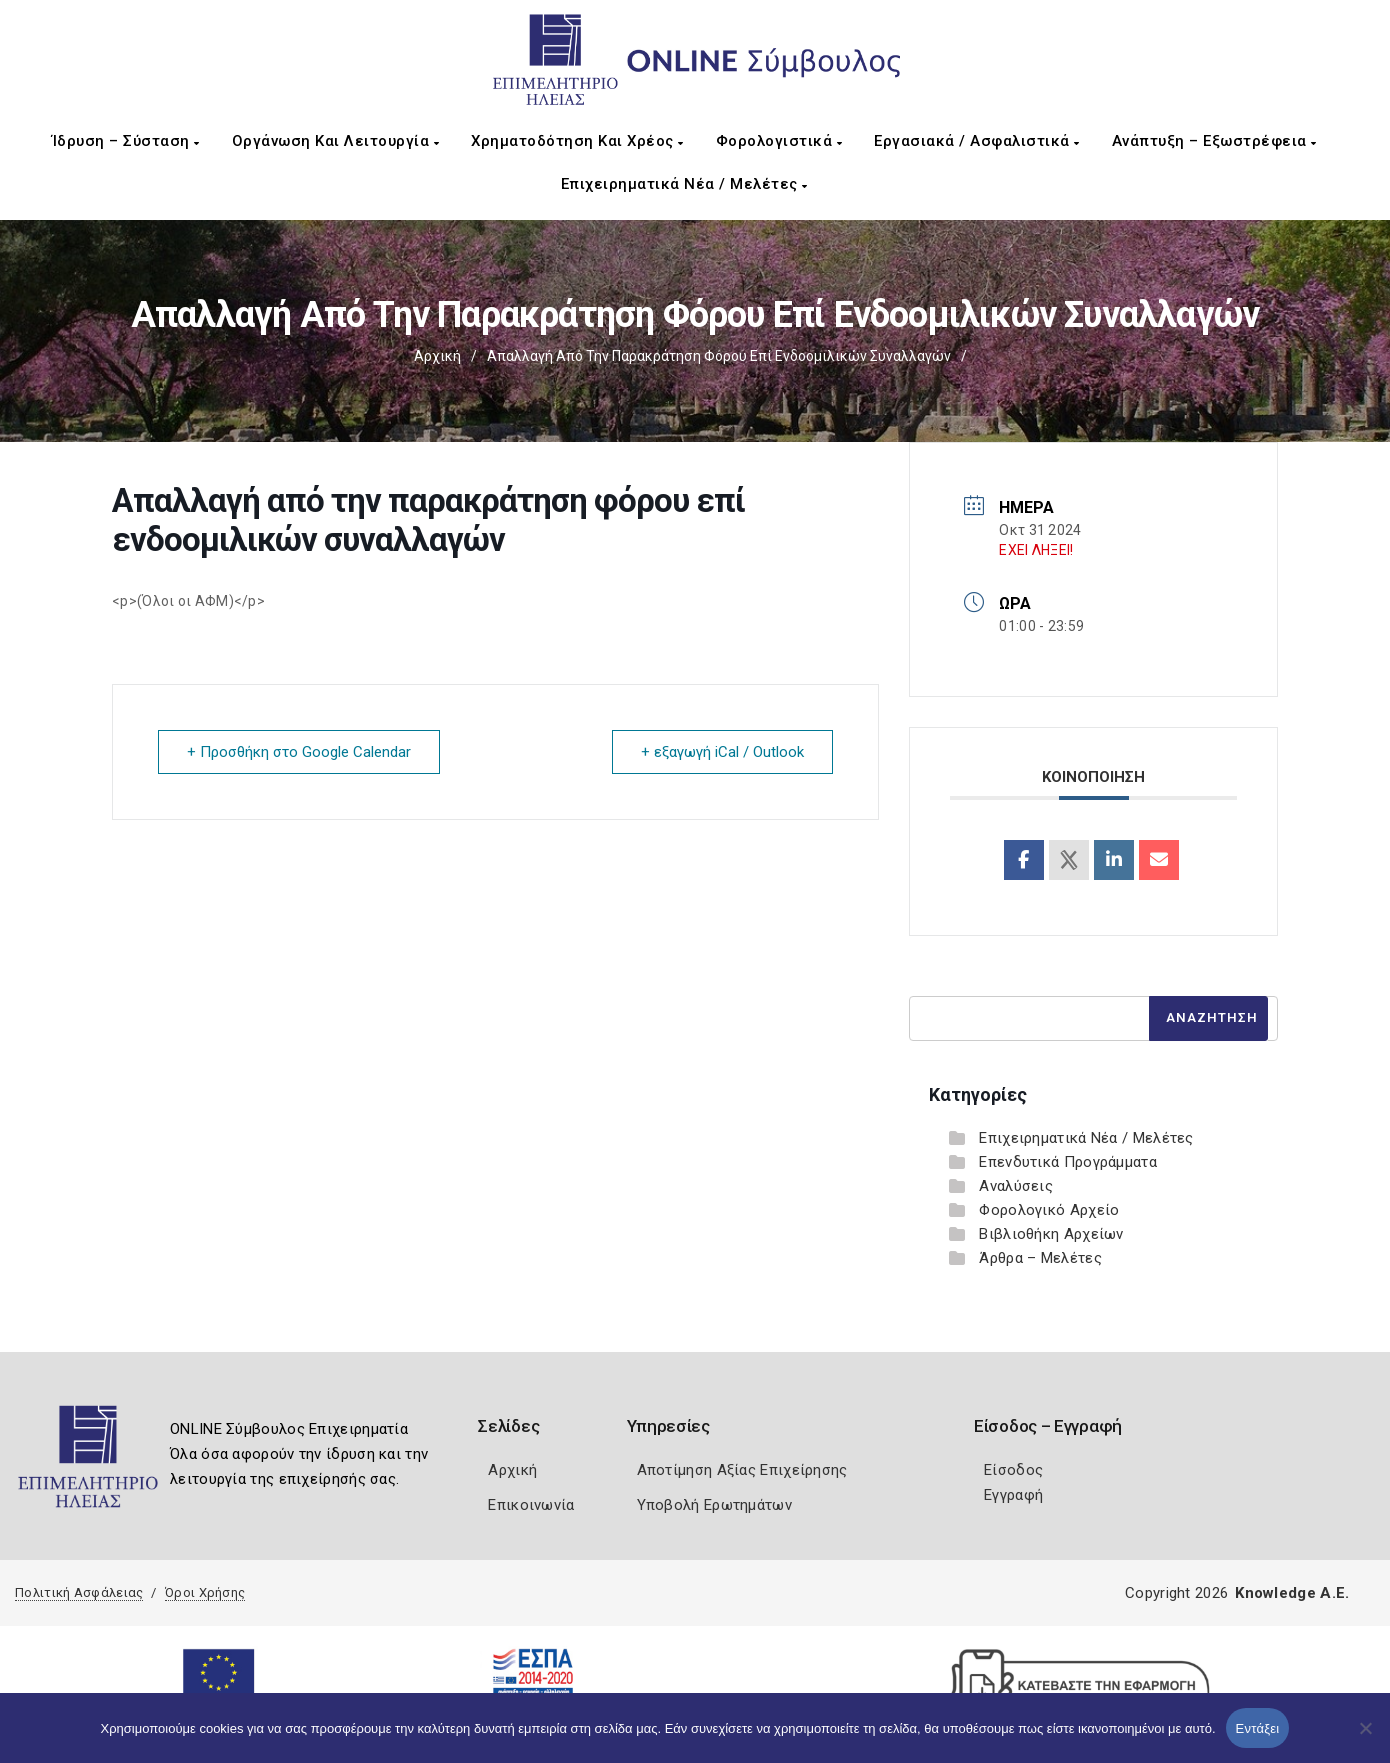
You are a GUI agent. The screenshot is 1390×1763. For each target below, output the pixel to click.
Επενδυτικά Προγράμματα (1068, 1162)
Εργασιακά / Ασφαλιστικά (977, 141)
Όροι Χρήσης (205, 1592)
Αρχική (437, 356)
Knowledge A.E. (1292, 1593)
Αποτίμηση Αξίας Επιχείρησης (742, 1470)
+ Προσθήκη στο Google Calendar (299, 752)
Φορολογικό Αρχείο (1049, 1210)
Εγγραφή (1013, 1495)
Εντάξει (1258, 1728)
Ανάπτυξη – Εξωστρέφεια (1214, 141)
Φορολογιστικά (779, 141)
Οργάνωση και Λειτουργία (336, 141)
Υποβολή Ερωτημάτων (714, 1505)
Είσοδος (1013, 1470)
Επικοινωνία (531, 1505)
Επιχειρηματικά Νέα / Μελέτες (684, 184)
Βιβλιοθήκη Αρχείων (1051, 1234)
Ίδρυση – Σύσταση (126, 141)
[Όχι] (1365, 1738)
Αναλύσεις (1016, 1186)
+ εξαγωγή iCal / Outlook (722, 752)
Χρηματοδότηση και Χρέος (577, 141)
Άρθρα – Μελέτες (1040, 1258)
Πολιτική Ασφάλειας (79, 1592)
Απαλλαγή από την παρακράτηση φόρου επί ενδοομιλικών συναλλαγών (719, 356)
